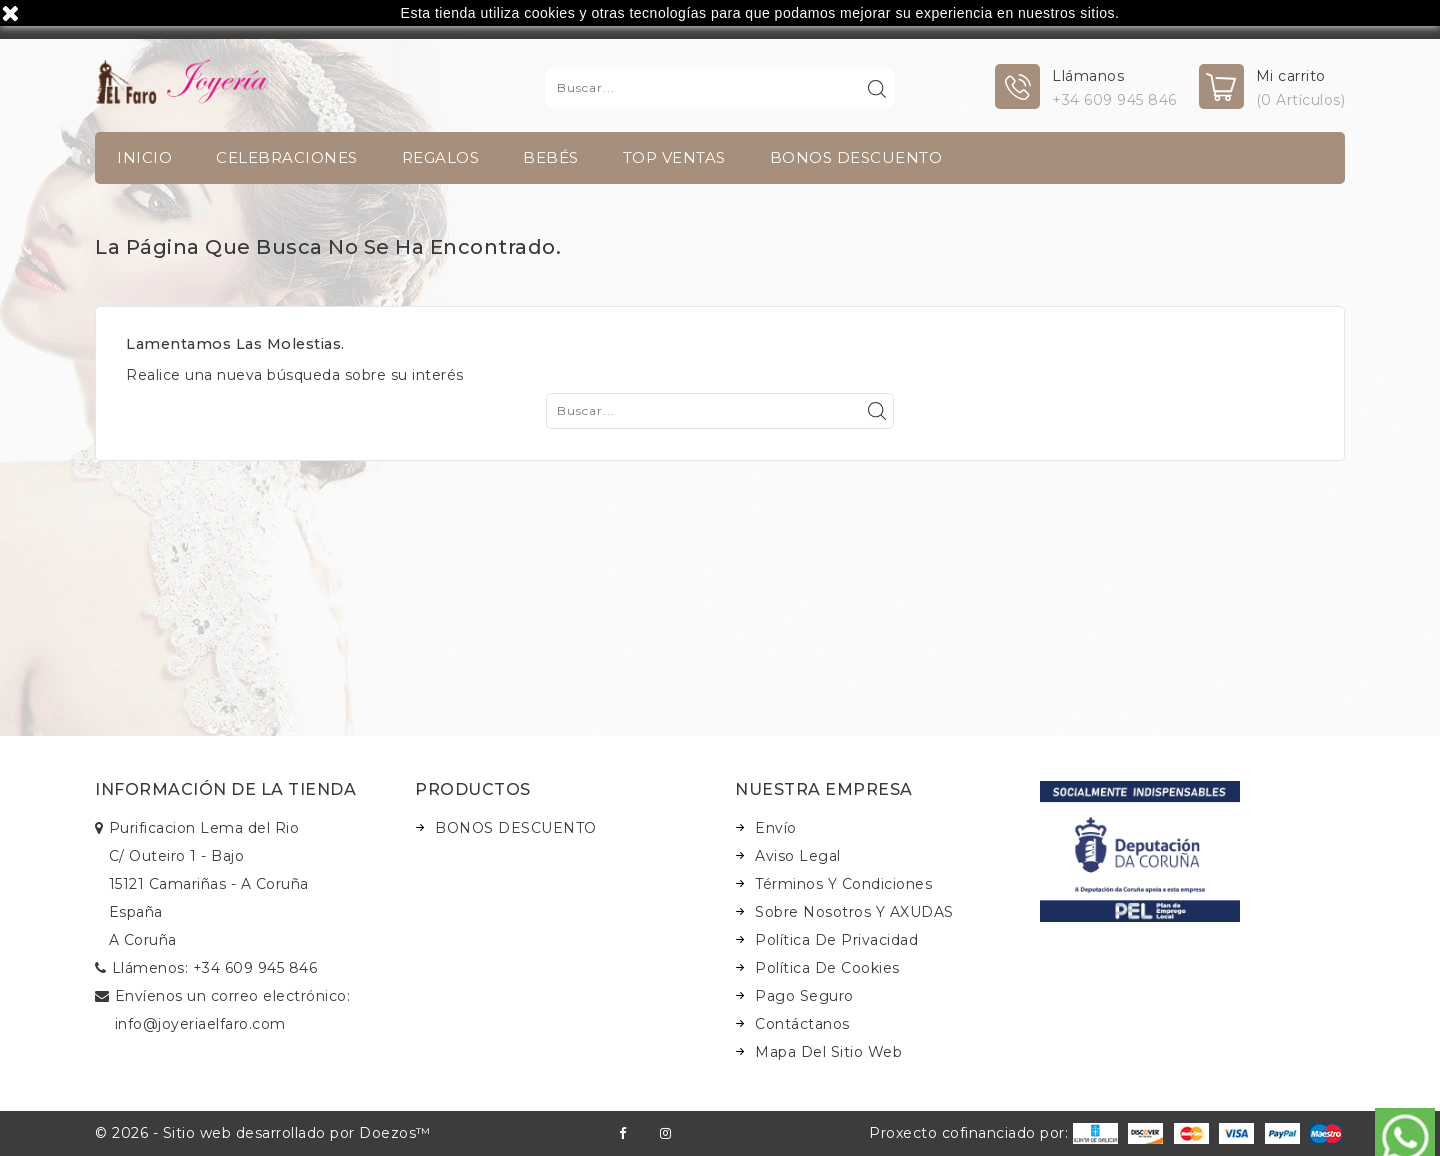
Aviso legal (798, 856)
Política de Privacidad (836, 940)
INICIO (144, 157)
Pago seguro (804, 996)
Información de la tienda (225, 789)
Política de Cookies (827, 968)
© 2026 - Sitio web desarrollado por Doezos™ (263, 1133)
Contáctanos (802, 1024)
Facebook (622, 1133)
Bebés (551, 157)
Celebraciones (287, 157)
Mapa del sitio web (828, 1052)
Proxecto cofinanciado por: (993, 1133)
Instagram (665, 1133)
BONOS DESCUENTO (856, 157)
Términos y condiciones (843, 884)
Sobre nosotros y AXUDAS (854, 912)
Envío (776, 828)
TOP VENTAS (674, 157)
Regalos (441, 157)
